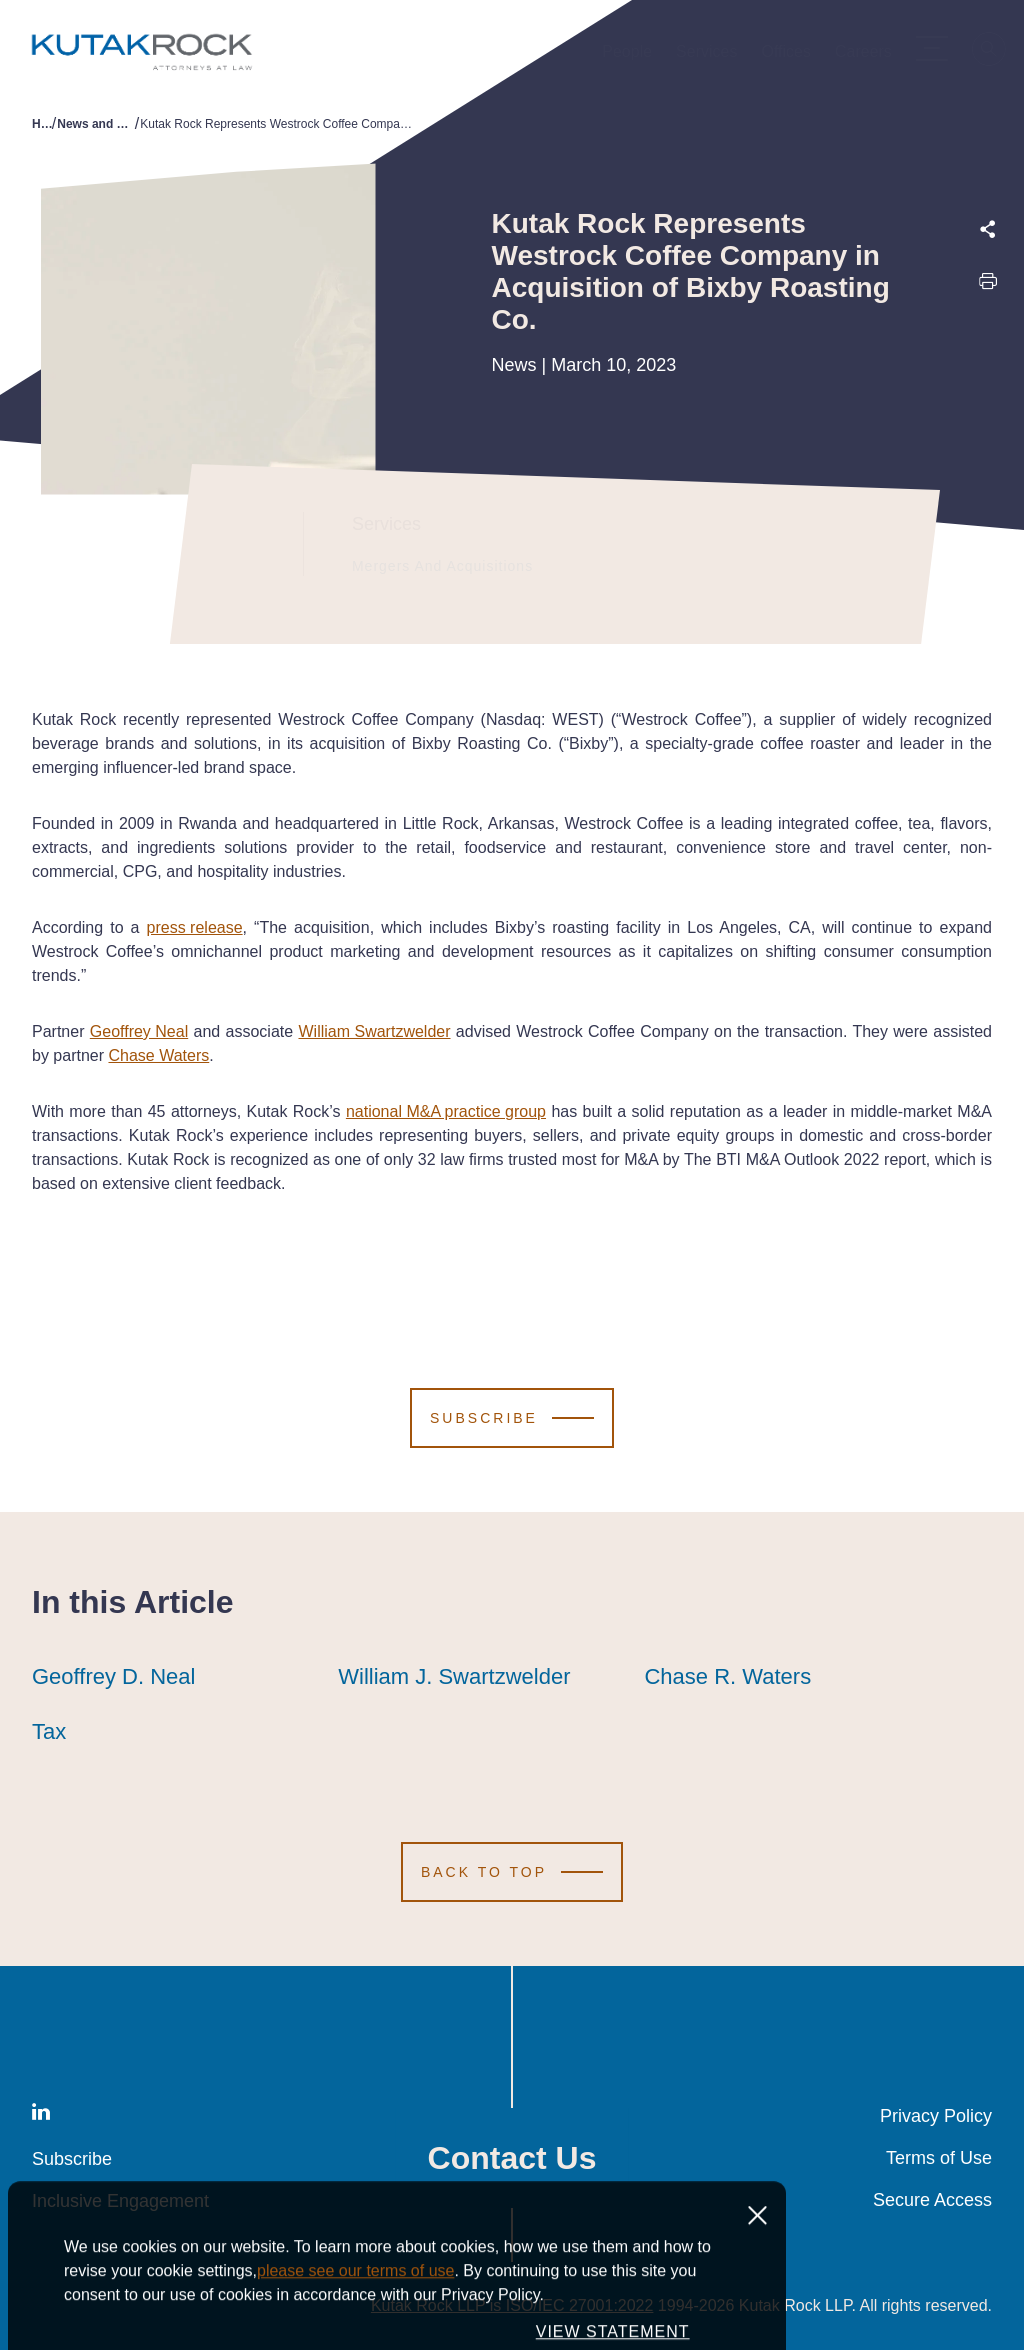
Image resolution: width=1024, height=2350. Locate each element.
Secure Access (932, 2200)
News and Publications (96, 124)
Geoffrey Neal (139, 1031)
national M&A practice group (446, 1111)
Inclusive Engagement (120, 2201)
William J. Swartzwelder (454, 1677)
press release (195, 927)
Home (42, 124)
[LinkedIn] (41, 2115)
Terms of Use (939, 2158)
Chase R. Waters (727, 1677)
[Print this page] (988, 286)
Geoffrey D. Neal (113, 1677)
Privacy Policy (936, 2116)
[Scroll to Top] (512, 1872)
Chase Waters (158, 1055)
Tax (49, 1732)
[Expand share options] (988, 229)
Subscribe (72, 2159)
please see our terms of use (355, 2325)
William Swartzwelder (374, 1031)
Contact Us (512, 2158)
